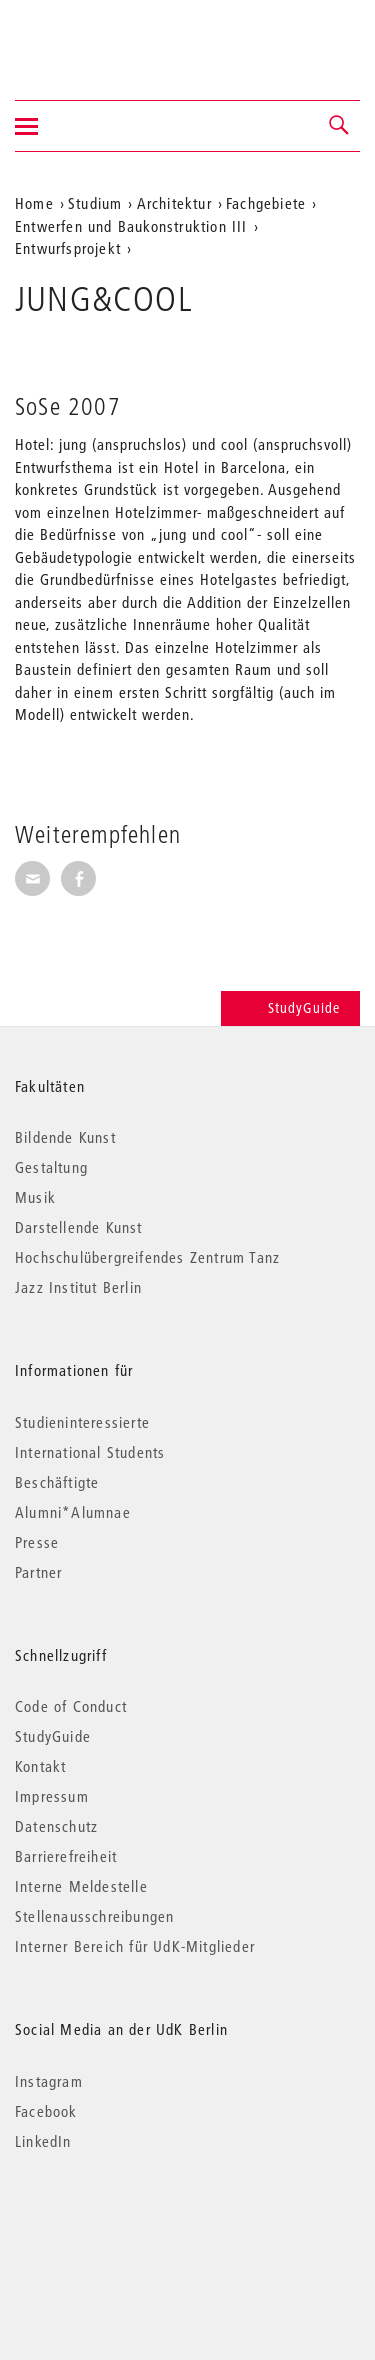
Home (34, 203)
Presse (37, 1542)
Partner (38, 1572)
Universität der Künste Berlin (93, 37)
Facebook (46, 2111)
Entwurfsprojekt (68, 248)
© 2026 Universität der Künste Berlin (119, 2225)
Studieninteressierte (82, 1422)
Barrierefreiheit (66, 1856)
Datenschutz (56, 1826)
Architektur (174, 203)
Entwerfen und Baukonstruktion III (131, 226)
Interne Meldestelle (81, 1886)
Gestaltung (51, 1167)
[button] (340, 126)
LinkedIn (43, 2141)
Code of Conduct (71, 1706)
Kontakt (40, 1766)
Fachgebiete (266, 203)
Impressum (52, 1796)
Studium (95, 203)
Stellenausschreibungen (94, 1916)
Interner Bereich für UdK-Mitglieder (135, 1946)
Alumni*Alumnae (73, 1512)
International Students (90, 1452)
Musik (35, 1197)
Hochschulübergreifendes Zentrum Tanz (147, 1257)
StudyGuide (290, 1008)
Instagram (49, 2081)
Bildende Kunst (65, 1137)
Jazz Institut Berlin (78, 1287)
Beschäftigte (57, 1482)
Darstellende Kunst (79, 1227)
